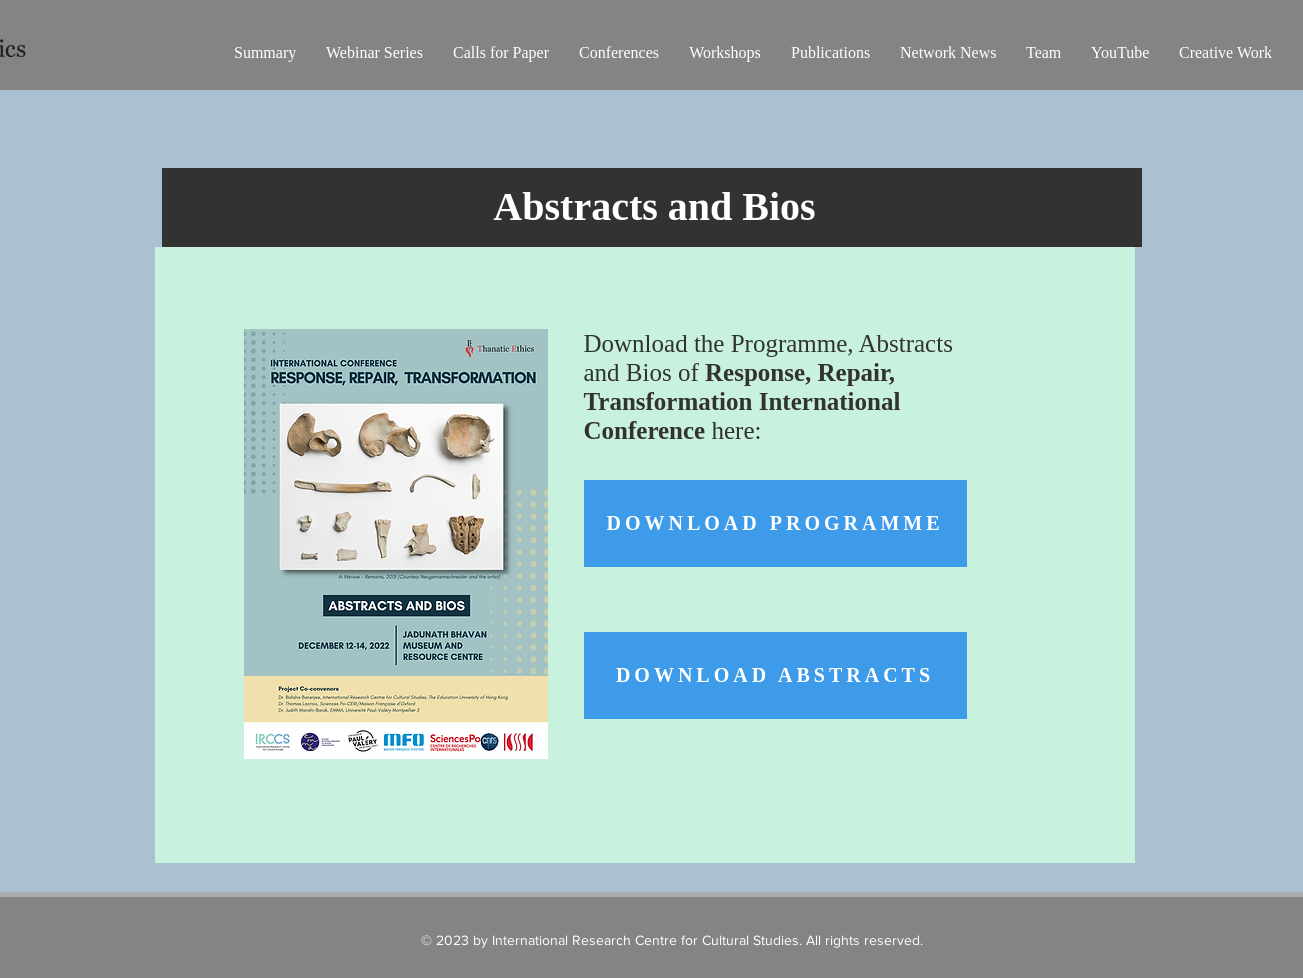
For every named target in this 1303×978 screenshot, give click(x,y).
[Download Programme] (775, 523)
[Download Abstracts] (775, 675)
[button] (374, 53)
